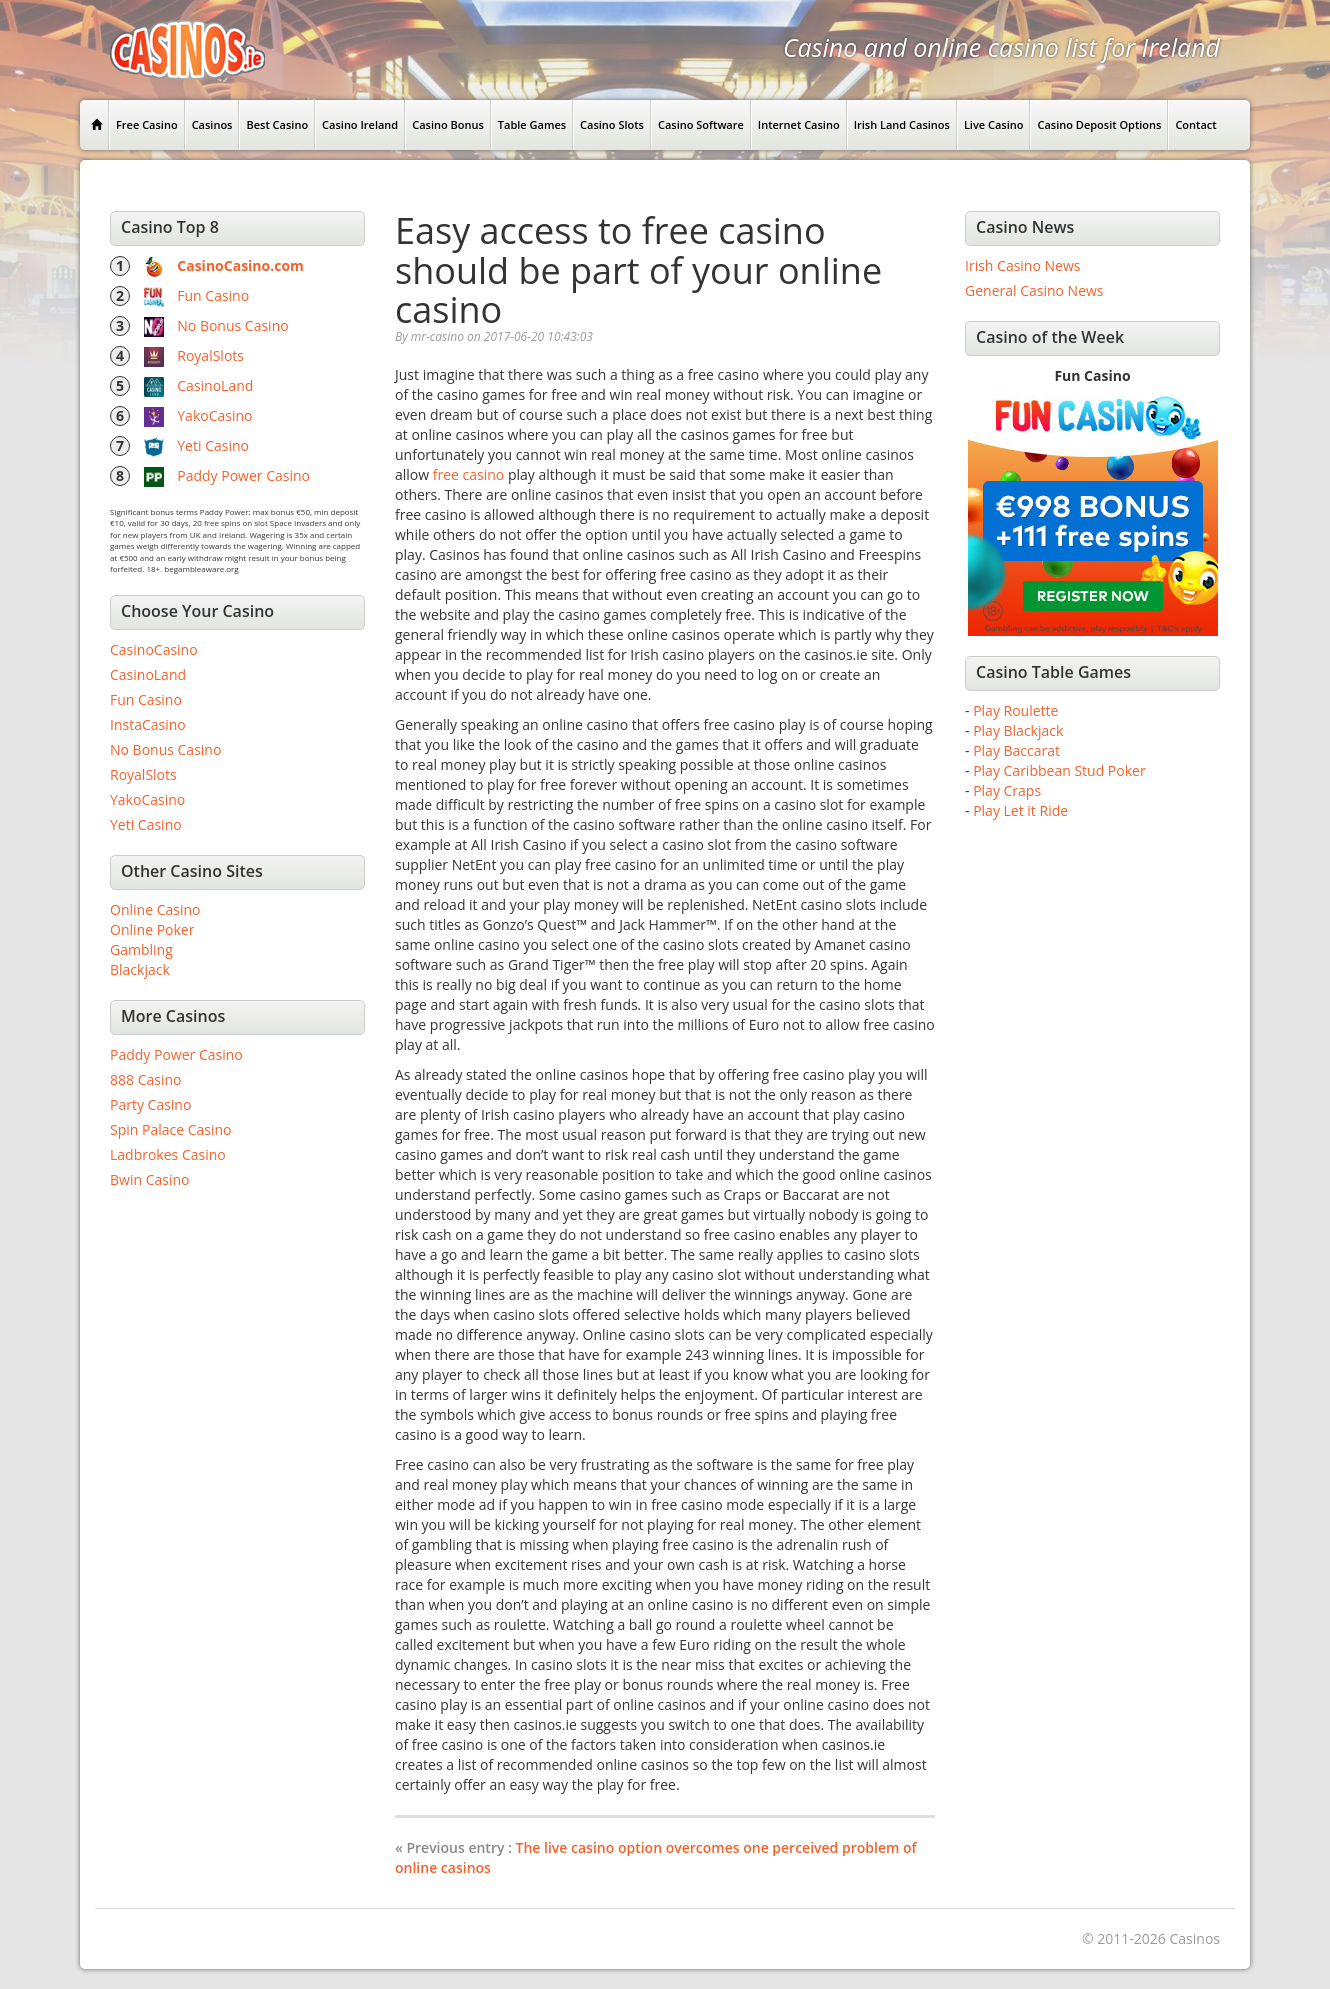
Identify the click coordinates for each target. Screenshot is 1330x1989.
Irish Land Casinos (902, 124)
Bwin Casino (149, 1179)
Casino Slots (612, 124)
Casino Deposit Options (1099, 124)
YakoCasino (214, 415)
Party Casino (150, 1104)
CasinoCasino (154, 649)
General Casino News (1034, 290)
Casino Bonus (448, 124)
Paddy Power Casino (243, 475)
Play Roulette (1015, 710)
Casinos (212, 124)
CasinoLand (215, 385)
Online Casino (155, 909)
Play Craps (1007, 790)
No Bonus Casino (232, 325)
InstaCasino (148, 724)
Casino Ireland (360, 124)
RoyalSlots (210, 355)
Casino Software (701, 124)
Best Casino (277, 124)
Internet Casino (799, 124)
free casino (469, 474)
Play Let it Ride (1020, 810)
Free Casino (147, 124)
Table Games (532, 124)
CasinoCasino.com (240, 265)
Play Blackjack (1018, 730)
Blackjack (140, 969)
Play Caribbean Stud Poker (1059, 770)
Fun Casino (213, 295)
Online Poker (152, 929)
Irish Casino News (1022, 265)
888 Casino (145, 1079)
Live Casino (994, 124)
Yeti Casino (213, 445)
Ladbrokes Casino (168, 1154)
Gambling (141, 949)
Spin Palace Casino (171, 1129)
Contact (1195, 124)
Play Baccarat (1016, 750)
